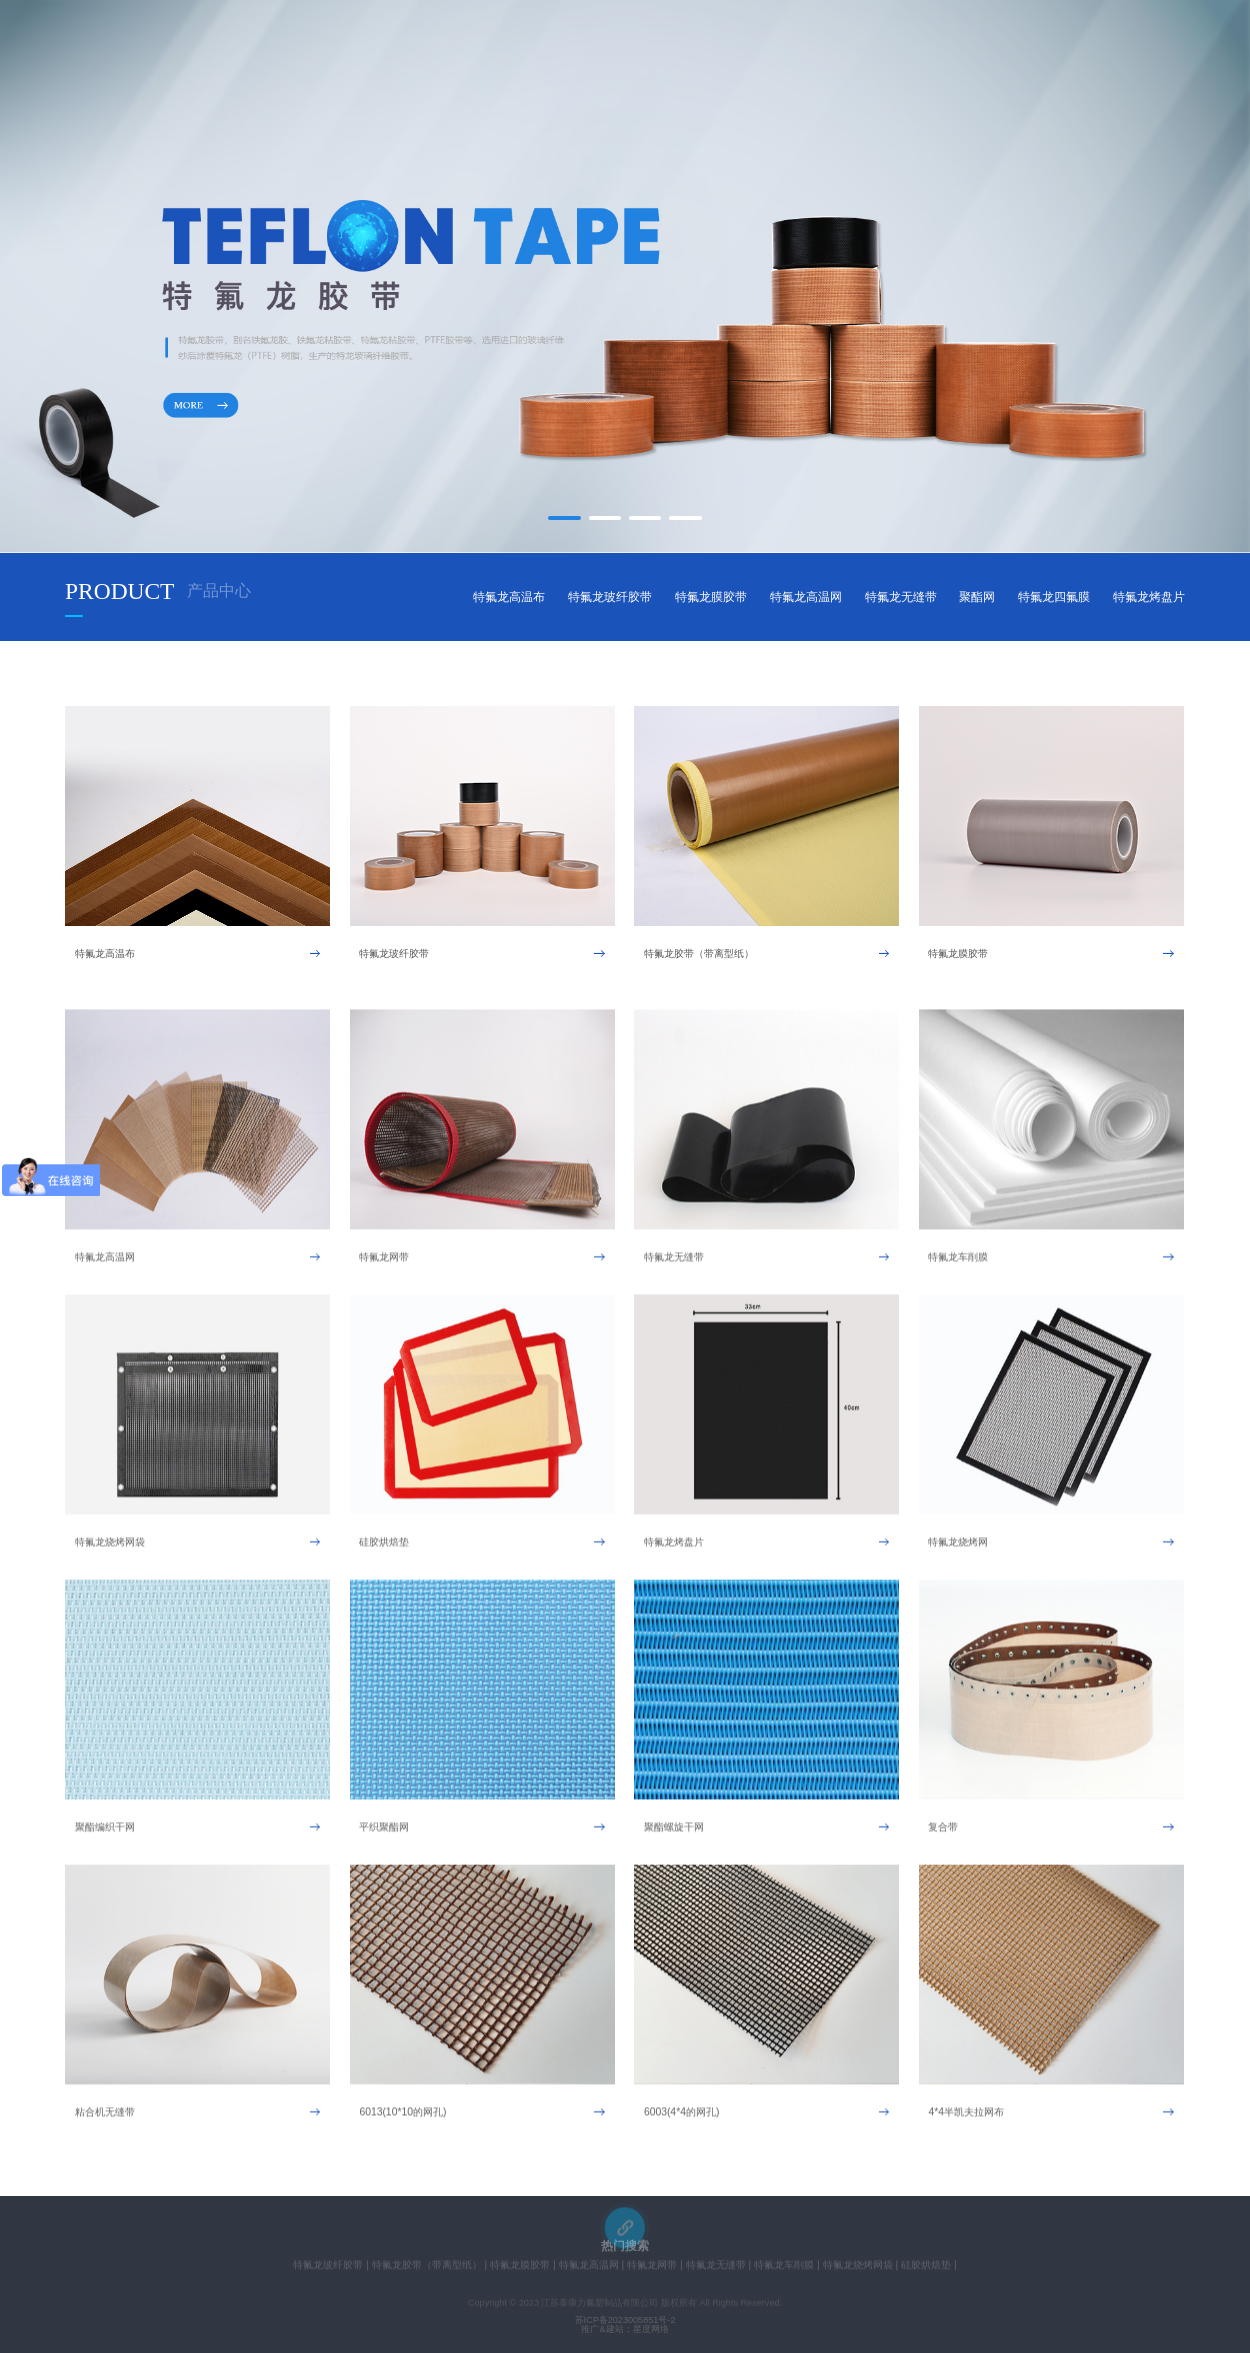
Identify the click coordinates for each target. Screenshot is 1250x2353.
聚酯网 (977, 596)
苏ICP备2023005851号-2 (625, 2320)
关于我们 (443, 50)
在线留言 (794, 50)
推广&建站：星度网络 (624, 2329)
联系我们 (911, 50)
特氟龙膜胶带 (711, 596)
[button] (564, 518)
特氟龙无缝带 (901, 596)
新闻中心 (677, 50)
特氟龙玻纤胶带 (610, 596)
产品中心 (560, 50)
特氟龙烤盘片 (1149, 596)
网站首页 (326, 50)
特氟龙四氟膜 (1054, 596)
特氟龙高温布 (509, 596)
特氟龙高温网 (806, 596)
